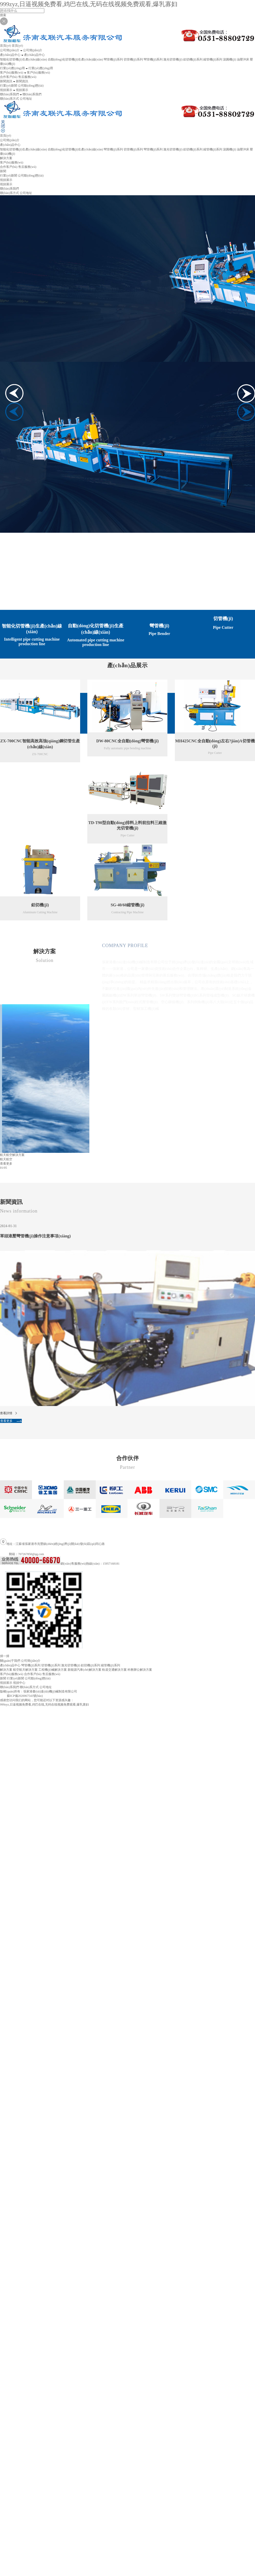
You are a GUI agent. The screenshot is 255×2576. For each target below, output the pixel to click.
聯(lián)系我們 (9, 1687)
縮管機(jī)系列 (212, 59)
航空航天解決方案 (25, 1669)
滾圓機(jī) (229, 59)
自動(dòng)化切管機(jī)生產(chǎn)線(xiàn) (75, 59)
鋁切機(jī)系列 (193, 59)
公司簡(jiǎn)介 (9, 140)
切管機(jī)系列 (133, 59)
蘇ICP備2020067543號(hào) (25, 1696)
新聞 (3, 1678)
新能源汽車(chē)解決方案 (85, 1669)
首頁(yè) (5, 135)
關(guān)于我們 (10, 1660)
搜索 (3, 15)
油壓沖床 (243, 59)
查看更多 (112, 1052)
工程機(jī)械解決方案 (52, 1669)
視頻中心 (19, 1683)
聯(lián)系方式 (9, 98)
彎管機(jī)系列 (113, 59)
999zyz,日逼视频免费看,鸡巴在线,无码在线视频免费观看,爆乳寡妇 (88, 4)
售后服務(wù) (27, 77)
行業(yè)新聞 (8, 85)
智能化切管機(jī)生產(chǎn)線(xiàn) (23, 59)
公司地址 (26, 98)
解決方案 (6, 158)
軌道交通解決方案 (114, 1669)
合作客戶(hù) (8, 77)
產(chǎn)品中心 (10, 1665)
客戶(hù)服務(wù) (11, 1674)
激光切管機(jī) (173, 59)
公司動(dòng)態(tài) (31, 85)
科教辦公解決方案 (140, 1669)
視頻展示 (6, 184)
